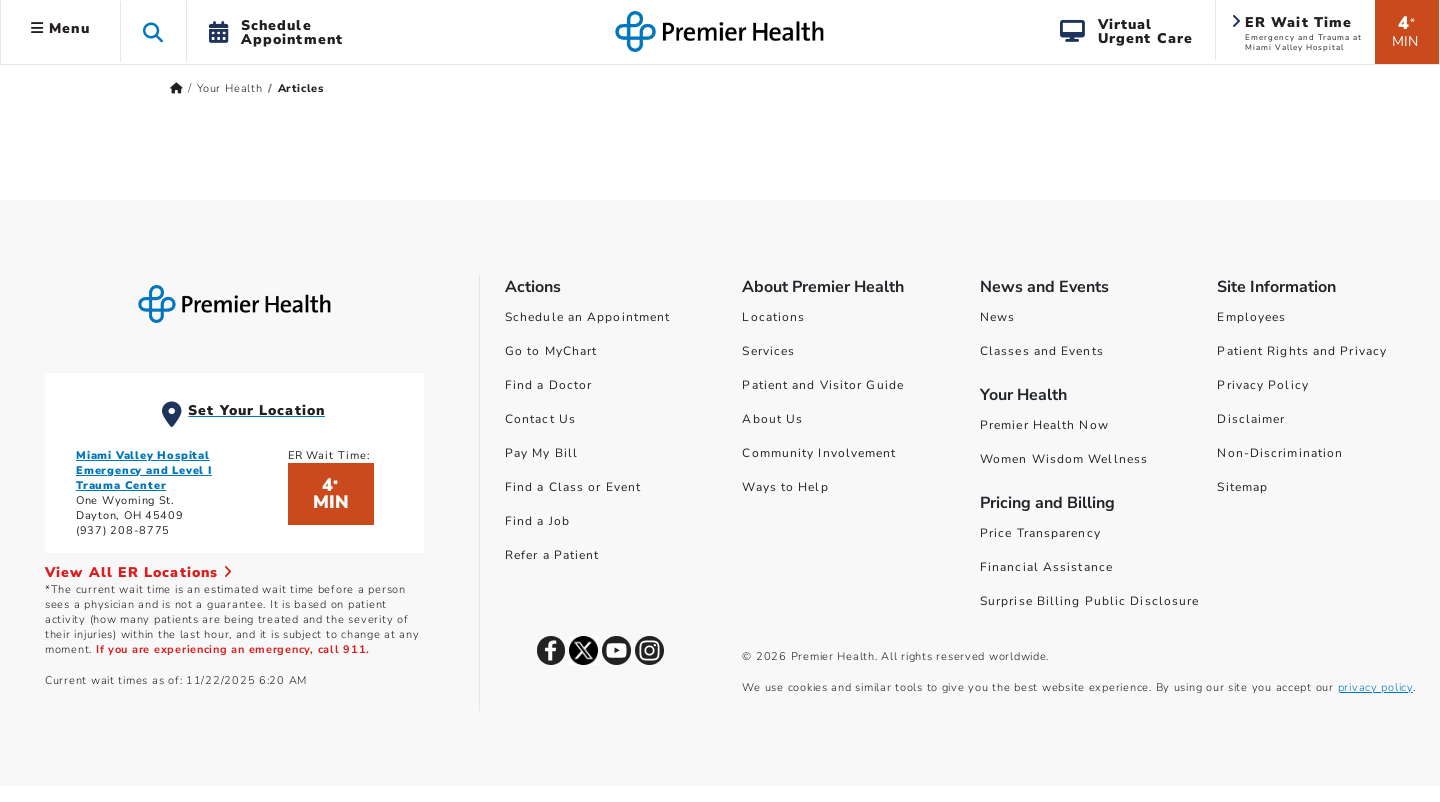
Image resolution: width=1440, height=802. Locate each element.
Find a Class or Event (573, 487)
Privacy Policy (1262, 385)
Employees (1251, 317)
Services (768, 351)
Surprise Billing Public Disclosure (1089, 601)
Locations (773, 317)
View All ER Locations (139, 572)
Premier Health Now (1044, 425)
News (997, 317)
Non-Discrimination (1280, 453)
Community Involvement (819, 453)
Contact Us (540, 419)
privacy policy (1375, 687)
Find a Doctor (548, 385)
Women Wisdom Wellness (1064, 459)
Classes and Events (1042, 351)
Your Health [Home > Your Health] (230, 88)
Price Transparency (1040, 533)
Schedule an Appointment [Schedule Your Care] (587, 317)
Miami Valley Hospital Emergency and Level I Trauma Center (144, 470)
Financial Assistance (1046, 567)
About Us (772, 419)
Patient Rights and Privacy (1302, 351)
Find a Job (537, 521)
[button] (153, 31)
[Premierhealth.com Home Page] (176, 88)
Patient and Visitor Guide (823, 385)
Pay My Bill (541, 453)
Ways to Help (785, 487)
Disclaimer (1251, 419)
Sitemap (1242, 487)
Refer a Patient (552, 555)
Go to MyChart (551, 351)
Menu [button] (60, 28)
